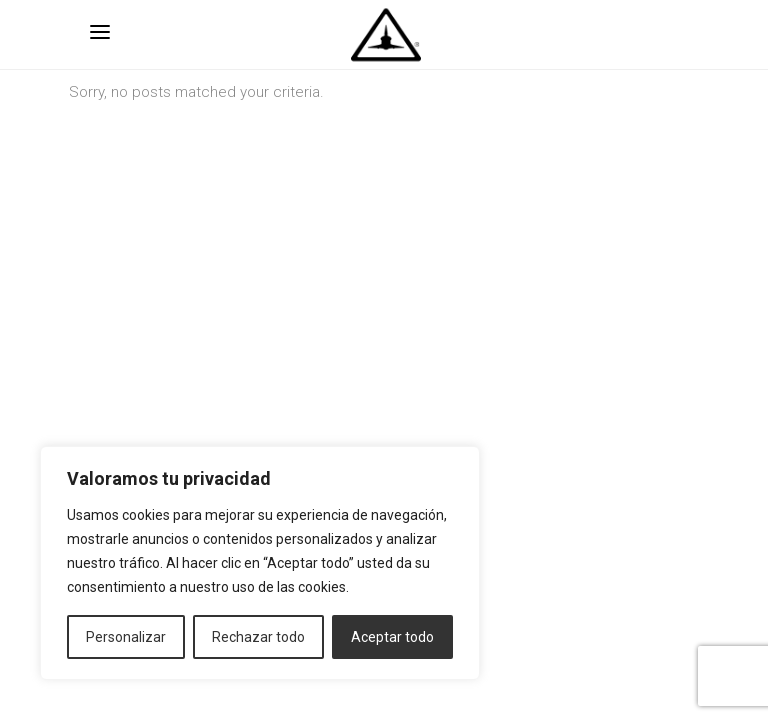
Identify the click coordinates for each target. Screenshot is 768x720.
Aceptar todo (392, 637)
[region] (260, 563)
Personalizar (126, 637)
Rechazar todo (258, 637)
